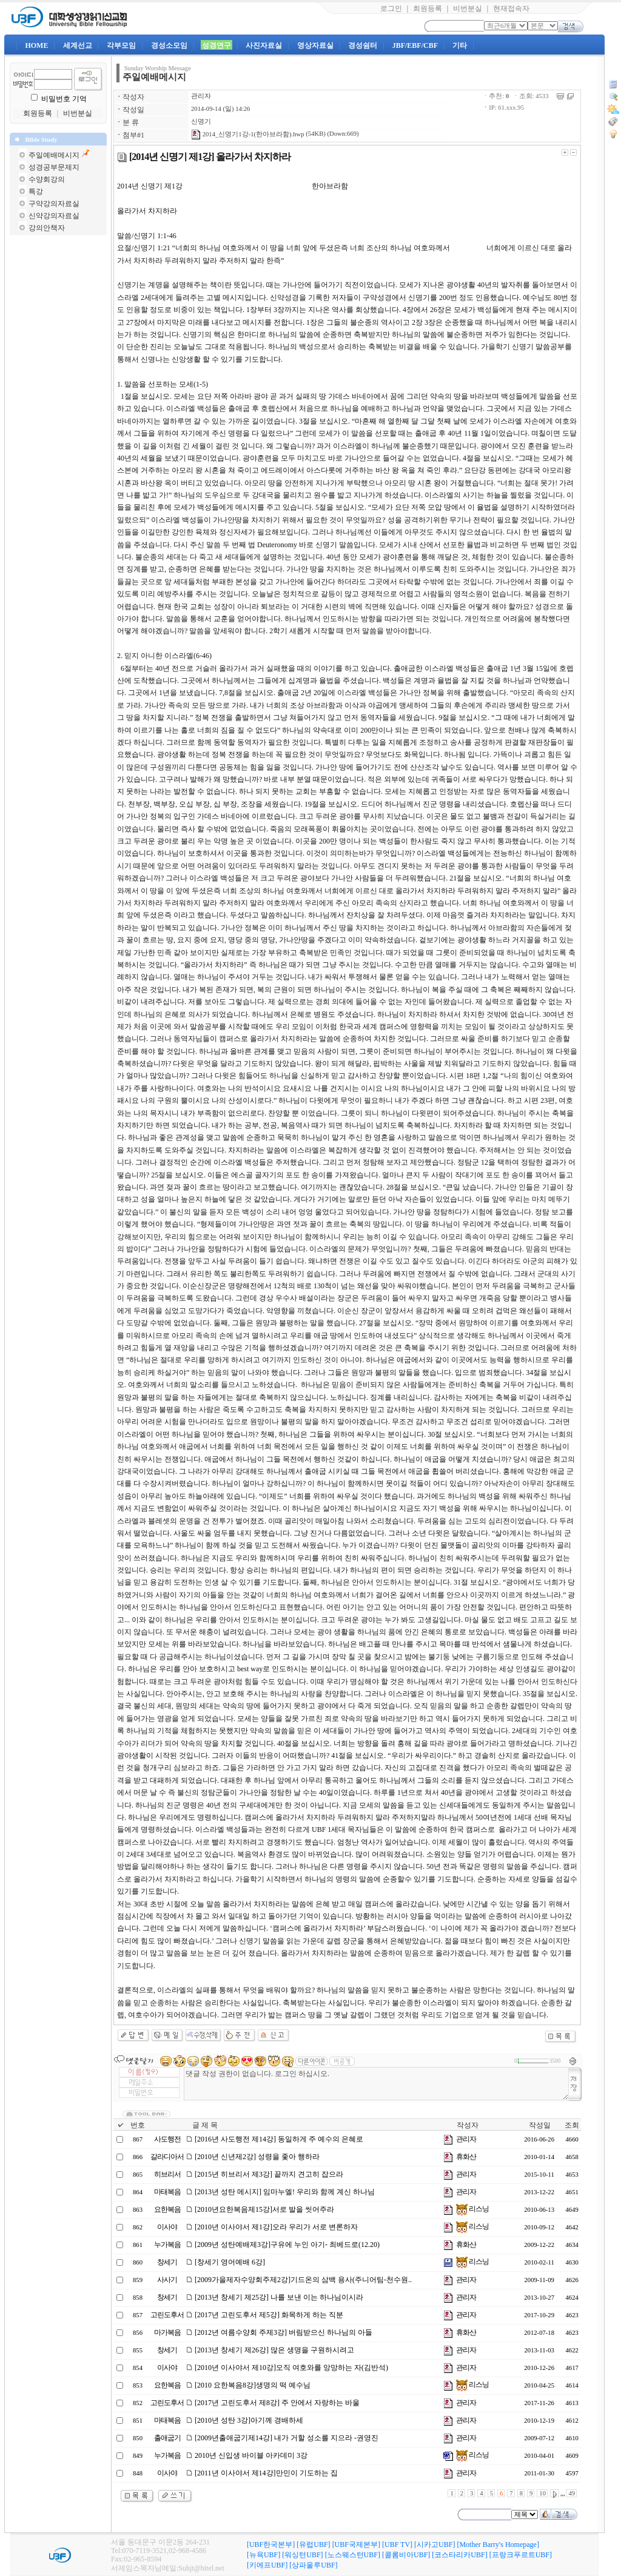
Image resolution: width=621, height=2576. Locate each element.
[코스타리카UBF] (459, 2555)
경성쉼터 (362, 45)
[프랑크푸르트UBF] (520, 2555)
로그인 (391, 8)
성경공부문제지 (54, 167)
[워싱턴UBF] (302, 2555)
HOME (36, 45)
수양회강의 (47, 179)
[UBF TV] (397, 2544)
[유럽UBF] (313, 2544)
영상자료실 (315, 45)
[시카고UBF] (434, 2544)
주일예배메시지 (54, 155)
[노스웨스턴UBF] (352, 2555)
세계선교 (77, 45)
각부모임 (121, 45)
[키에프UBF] (267, 2565)
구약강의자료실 (54, 203)
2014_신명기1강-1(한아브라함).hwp (247, 134)
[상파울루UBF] (313, 2565)
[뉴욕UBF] (263, 2555)
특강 (36, 191)
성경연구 (216, 45)
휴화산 (466, 2156)
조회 (572, 2125)
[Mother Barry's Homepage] (498, 2544)
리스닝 (472, 2209)
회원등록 (427, 8)
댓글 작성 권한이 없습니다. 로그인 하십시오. (376, 2083)
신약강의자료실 (54, 215)
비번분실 (467, 8)
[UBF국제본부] (356, 2544)
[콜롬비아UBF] (406, 2555)
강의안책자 (47, 228)
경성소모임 (169, 45)
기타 (459, 45)
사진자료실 (264, 45)
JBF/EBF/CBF (415, 45)
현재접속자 (511, 8)
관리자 (201, 96)
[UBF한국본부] (271, 2544)
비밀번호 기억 (64, 99)
